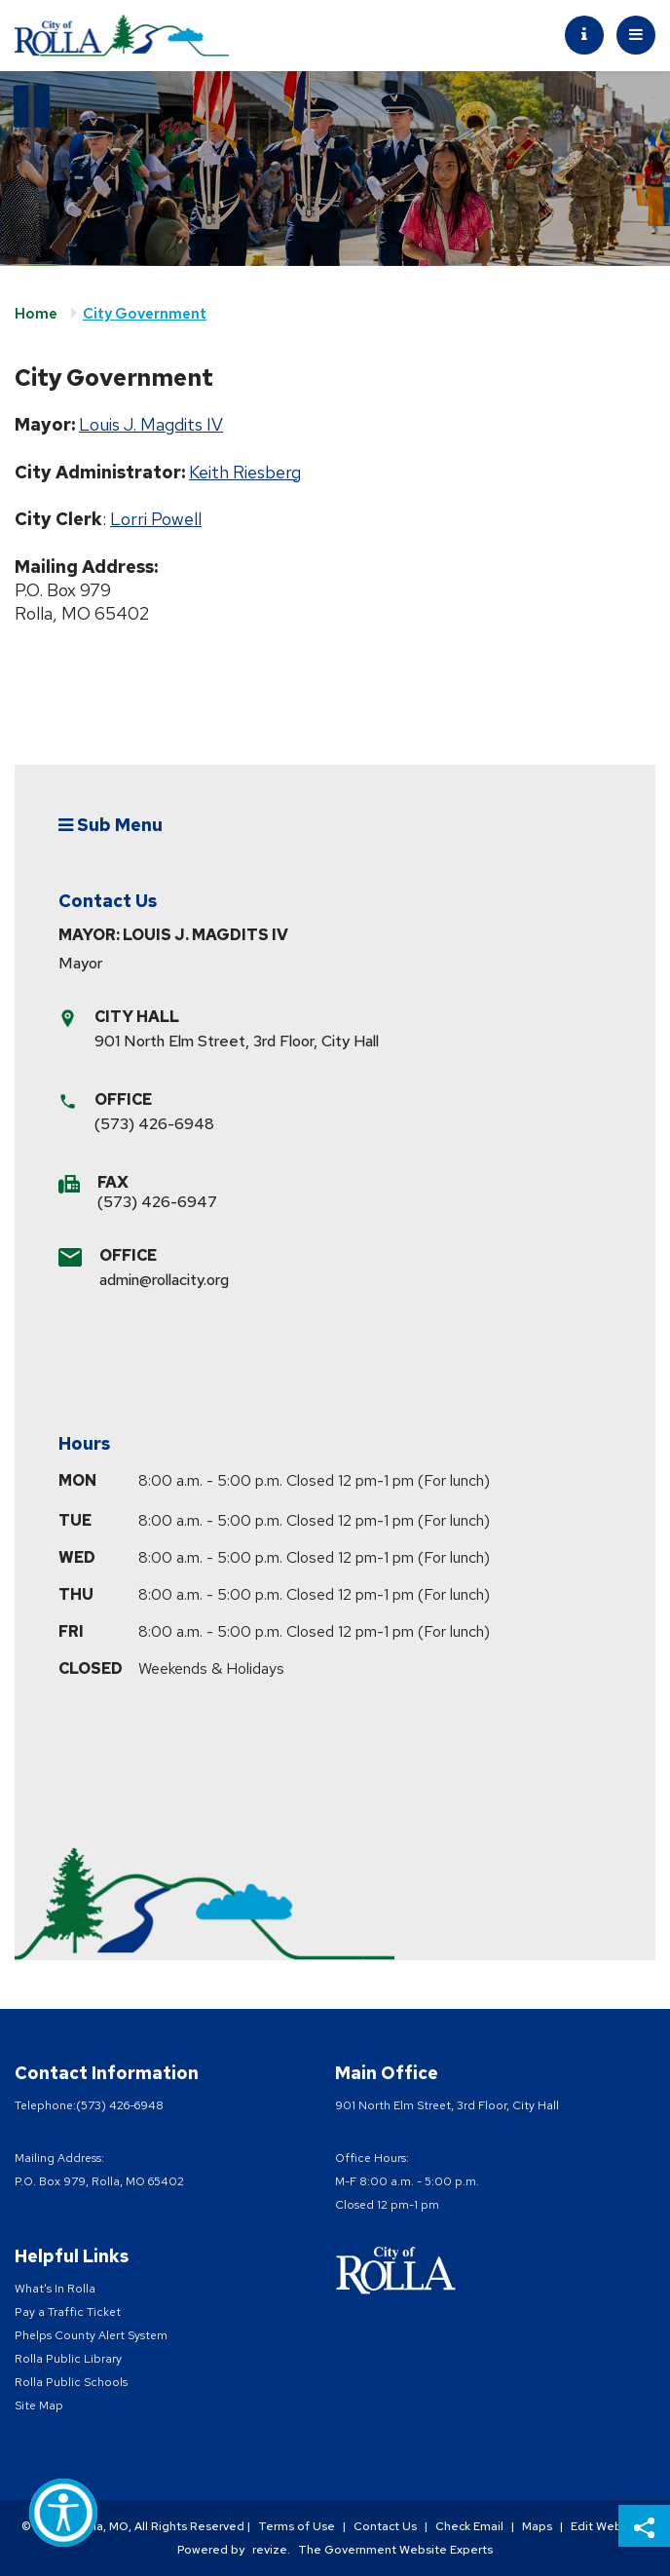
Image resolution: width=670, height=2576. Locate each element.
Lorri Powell (156, 519)
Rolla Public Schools (71, 2382)
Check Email (469, 2526)
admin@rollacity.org (164, 1279)
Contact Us (385, 2526)
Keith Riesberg (245, 472)
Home (36, 313)
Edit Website (607, 2526)
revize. (271, 2549)
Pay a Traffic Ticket (68, 2312)
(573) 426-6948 (154, 1124)
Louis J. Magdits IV (151, 424)
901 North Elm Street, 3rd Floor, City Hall (236, 1041)
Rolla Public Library (68, 2359)
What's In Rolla (55, 2288)
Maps (537, 2526)
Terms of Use (296, 2526)
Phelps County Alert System (91, 2335)
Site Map (39, 2405)
